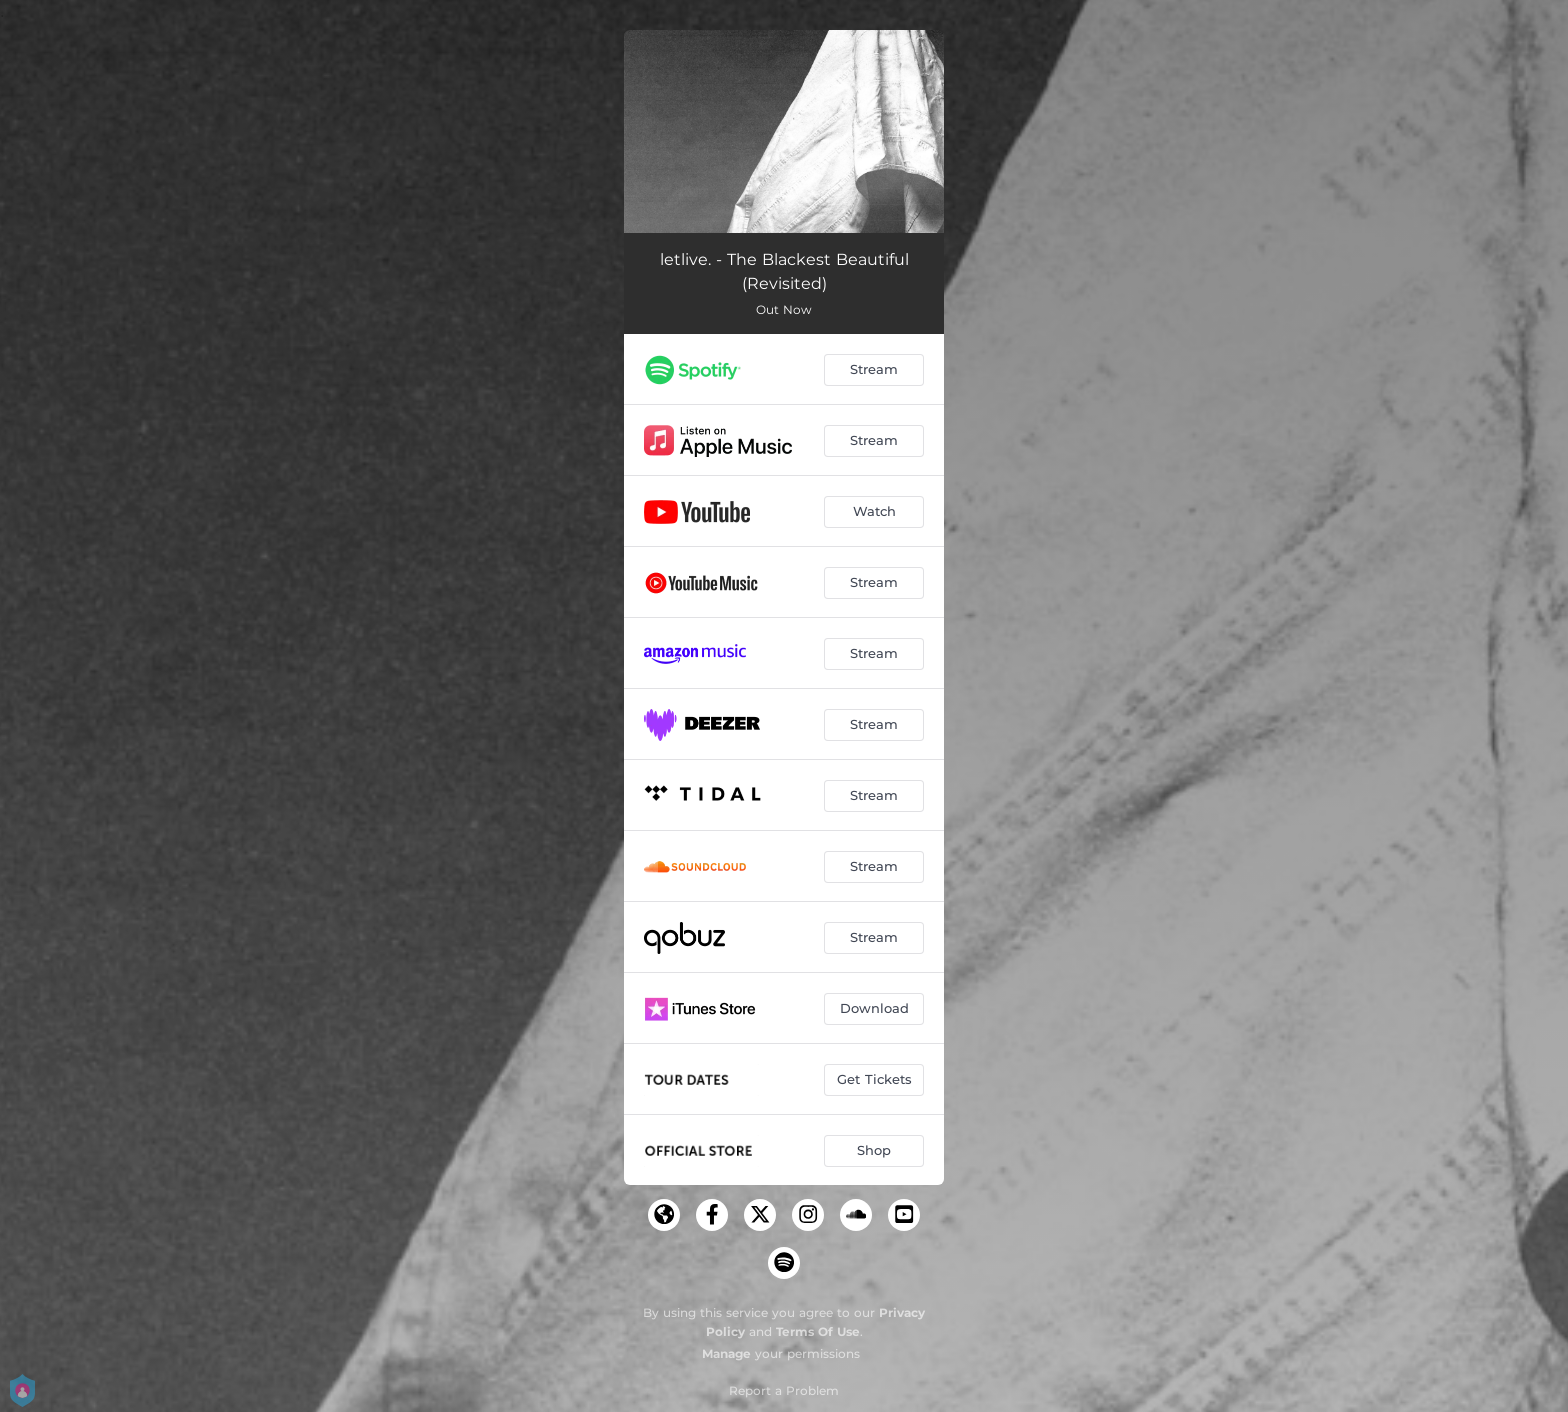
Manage (726, 1353)
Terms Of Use (818, 1331)
